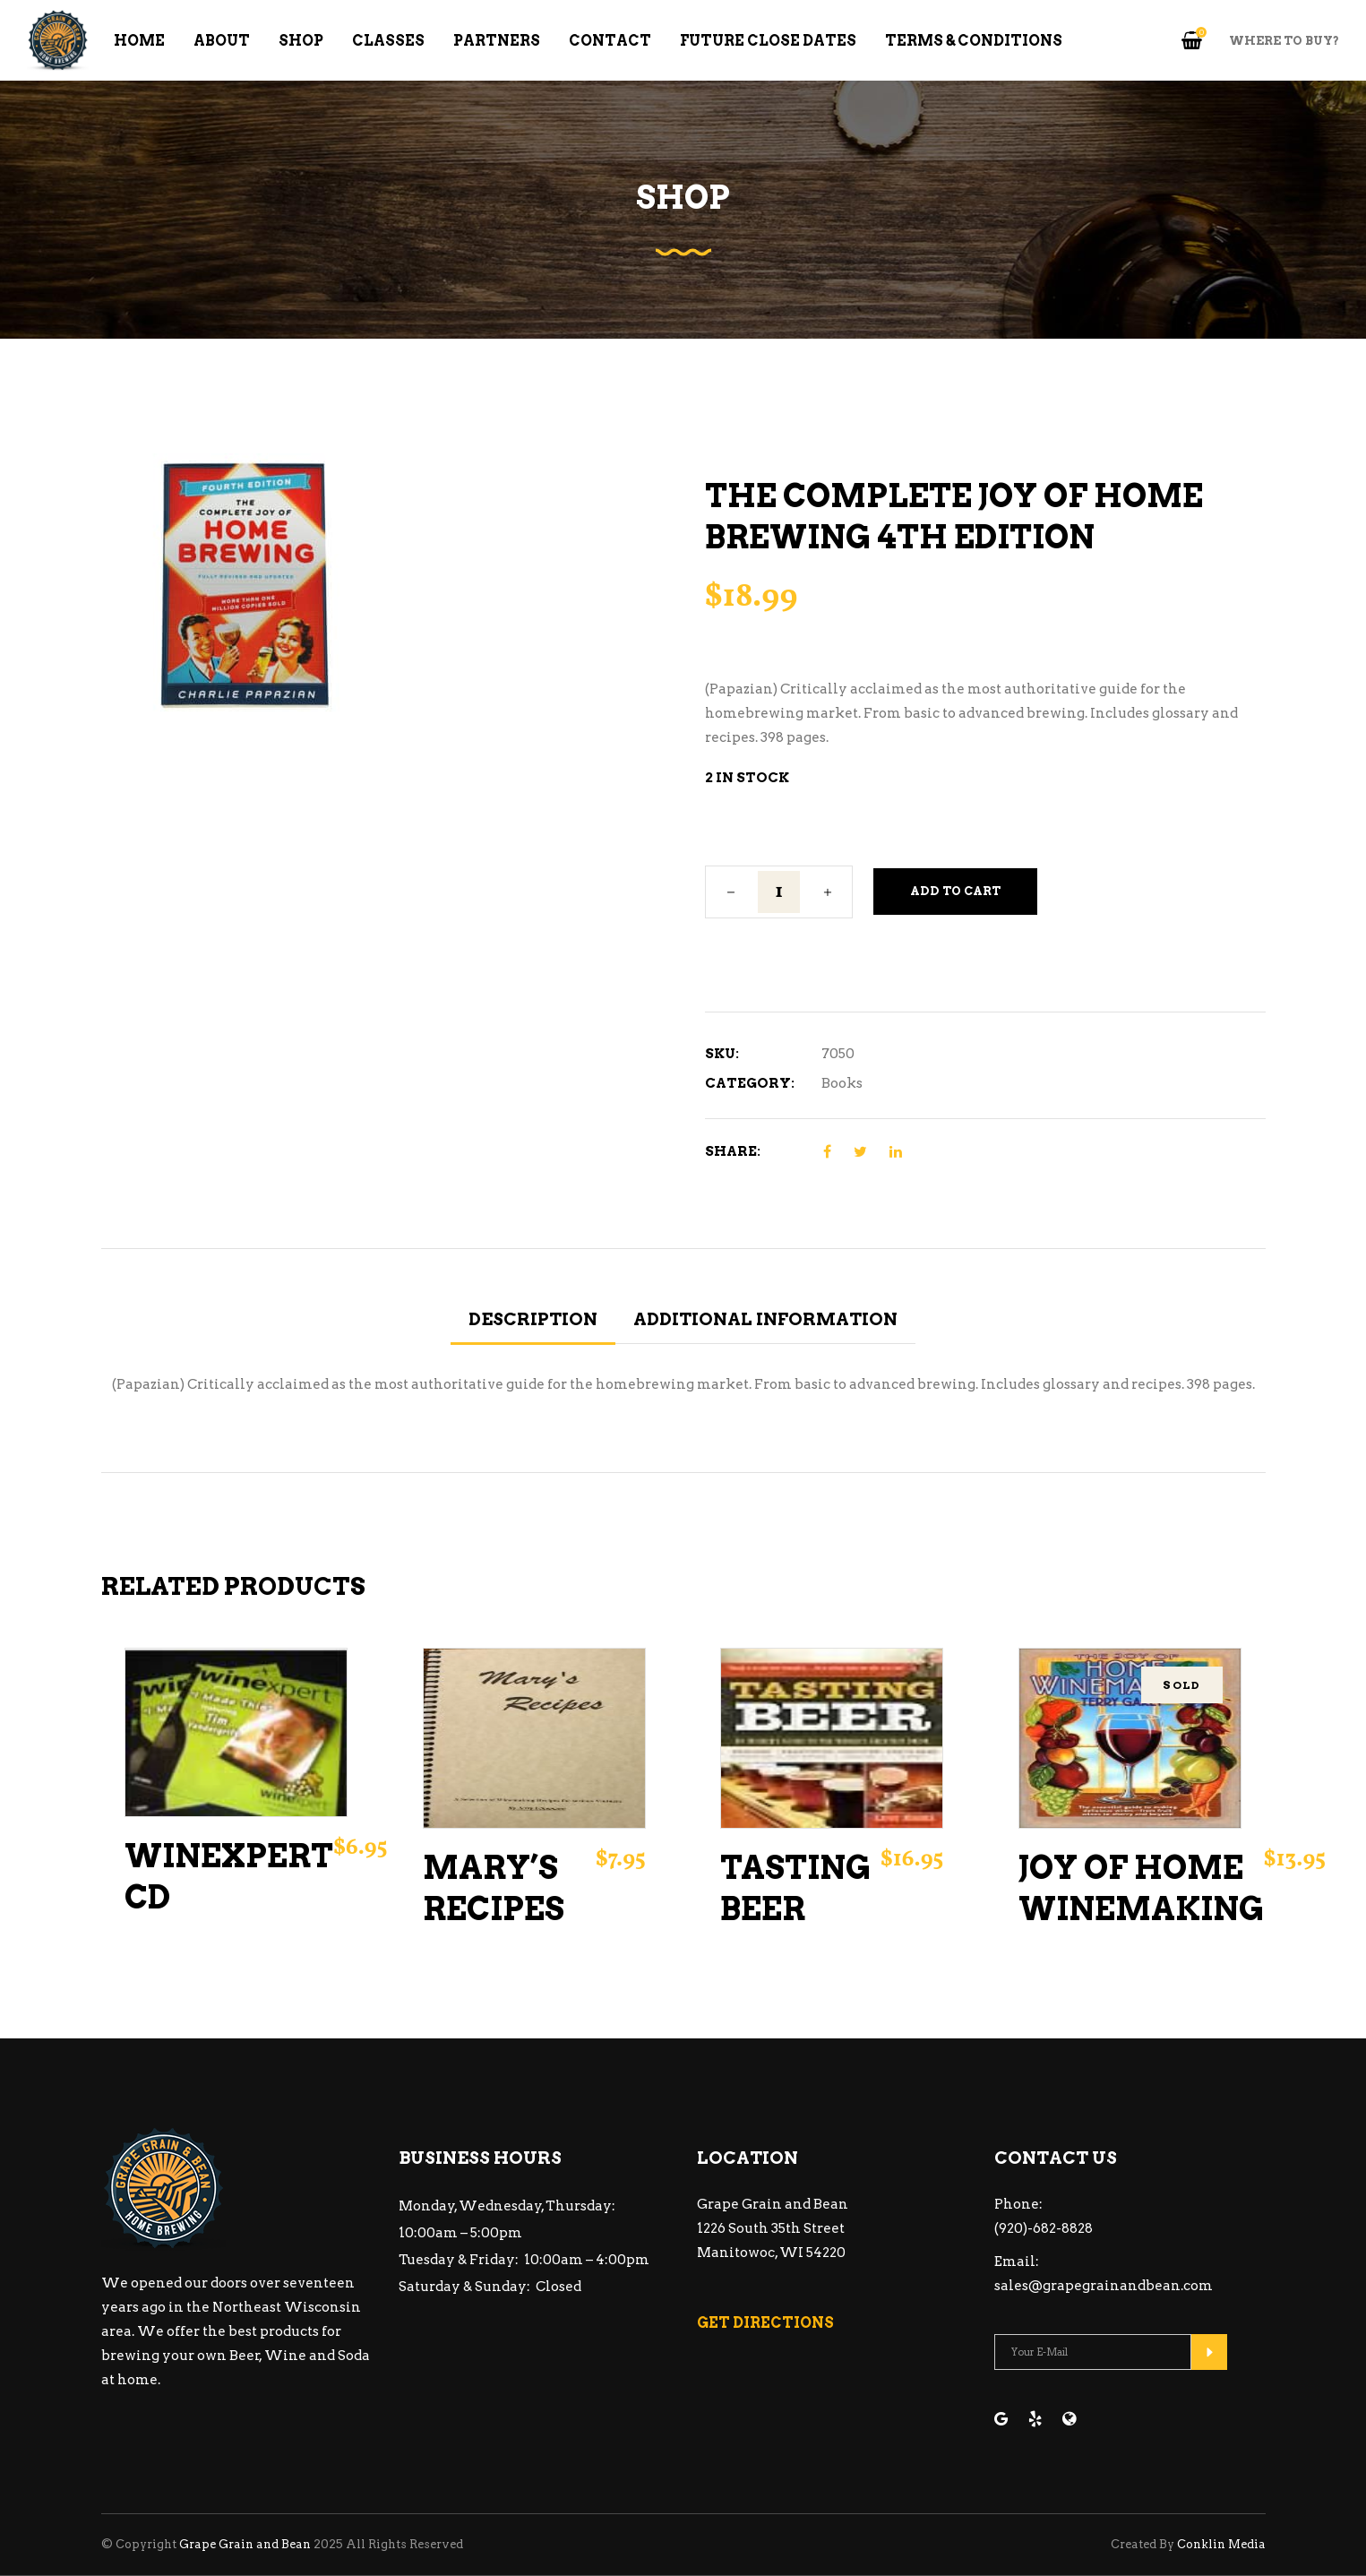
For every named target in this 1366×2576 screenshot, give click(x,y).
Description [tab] (532, 1319)
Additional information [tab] (765, 1319)
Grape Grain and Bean (245, 2544)
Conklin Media (1221, 2544)
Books (842, 1083)
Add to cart (955, 891)
